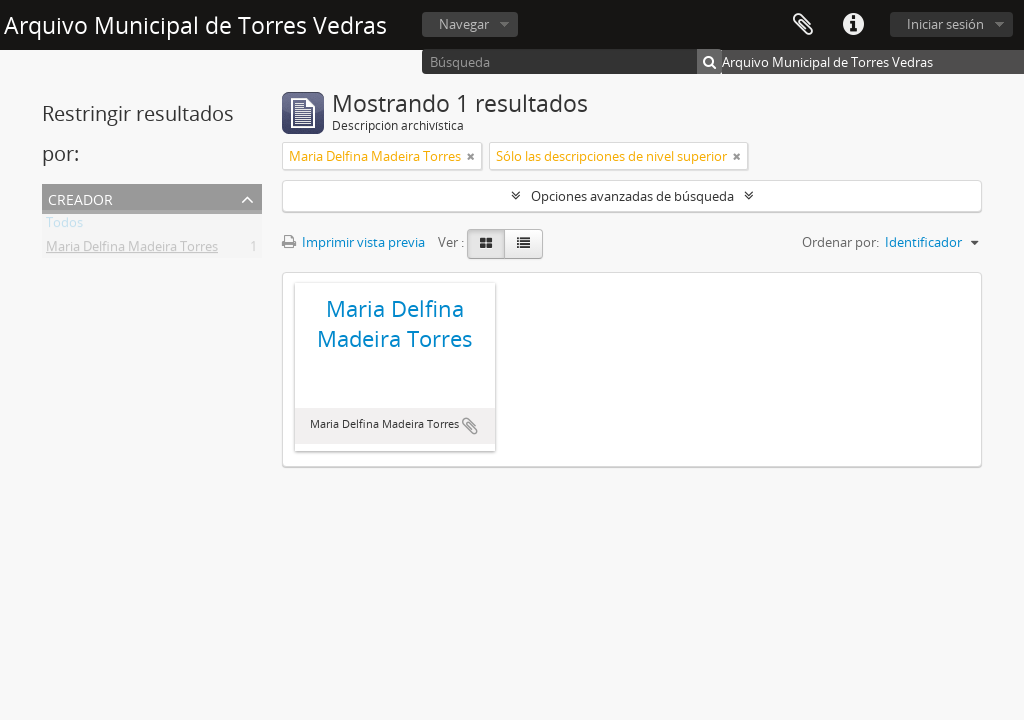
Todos (64, 226)
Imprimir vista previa (353, 242)
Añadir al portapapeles (470, 426)
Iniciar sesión (945, 24)
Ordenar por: (840, 242)
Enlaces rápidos (853, 25)
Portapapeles (803, 25)
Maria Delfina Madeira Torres (132, 250)
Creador (80, 197)
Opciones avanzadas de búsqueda (632, 196)
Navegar (464, 24)
